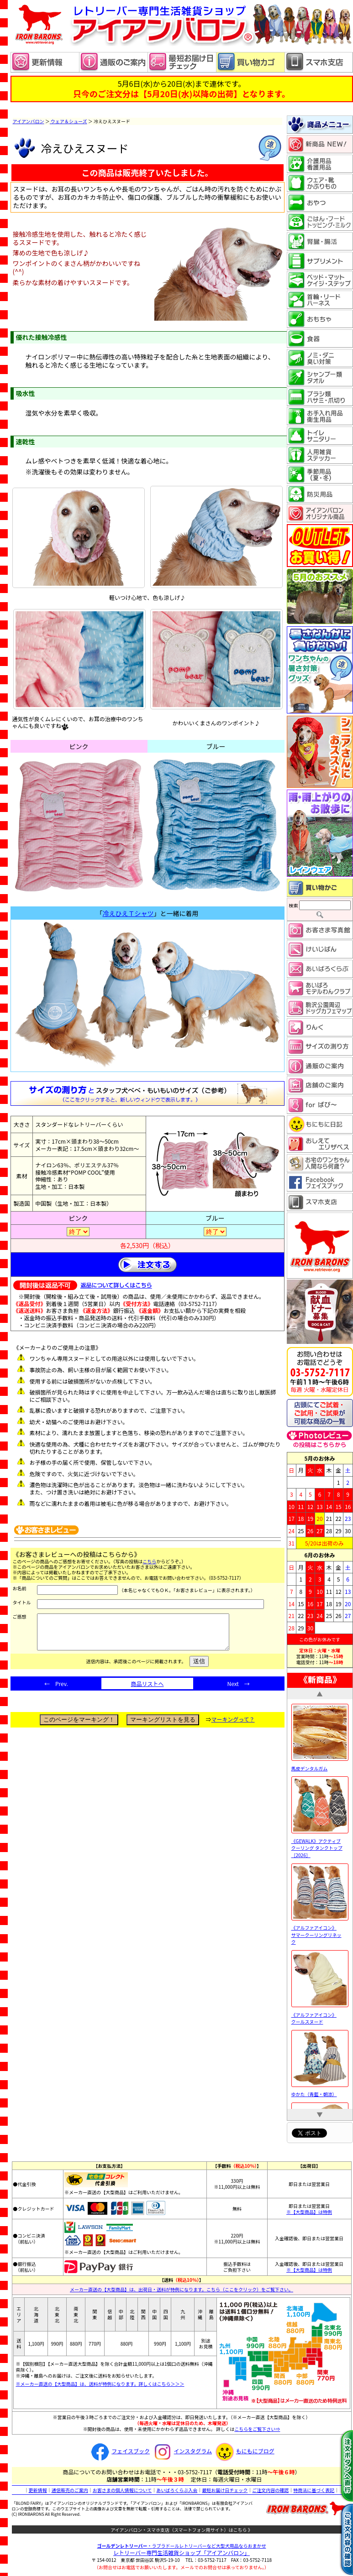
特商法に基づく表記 (313, 2490)
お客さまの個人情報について (122, 2490)
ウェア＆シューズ (68, 121)
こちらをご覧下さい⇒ (257, 2428)
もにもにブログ (243, 2451)
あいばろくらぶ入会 (176, 2490)
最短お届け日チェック (225, 2490)
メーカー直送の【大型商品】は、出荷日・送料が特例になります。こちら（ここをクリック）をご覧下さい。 (181, 2289)
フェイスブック (119, 2451)
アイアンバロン (28, 121)
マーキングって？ (233, 1726)
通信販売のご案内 (70, 2490)
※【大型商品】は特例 (309, 2211)
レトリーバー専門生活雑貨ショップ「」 (181, 2552)
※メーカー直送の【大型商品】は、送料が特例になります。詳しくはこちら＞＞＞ (100, 2384)
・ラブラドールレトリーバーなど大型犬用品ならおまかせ (181, 2545)
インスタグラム (181, 2451)
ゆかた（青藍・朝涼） (319, 2091)
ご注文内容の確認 (270, 2490)
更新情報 (38, 2490)
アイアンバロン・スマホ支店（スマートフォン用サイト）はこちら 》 (182, 2529)
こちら (149, 1561)
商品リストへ (147, 1690)
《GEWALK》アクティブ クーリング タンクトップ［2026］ (319, 1844)
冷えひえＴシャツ (128, 913)
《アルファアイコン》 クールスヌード (319, 2014)
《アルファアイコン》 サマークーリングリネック (319, 1931)
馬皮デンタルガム (319, 1765)
